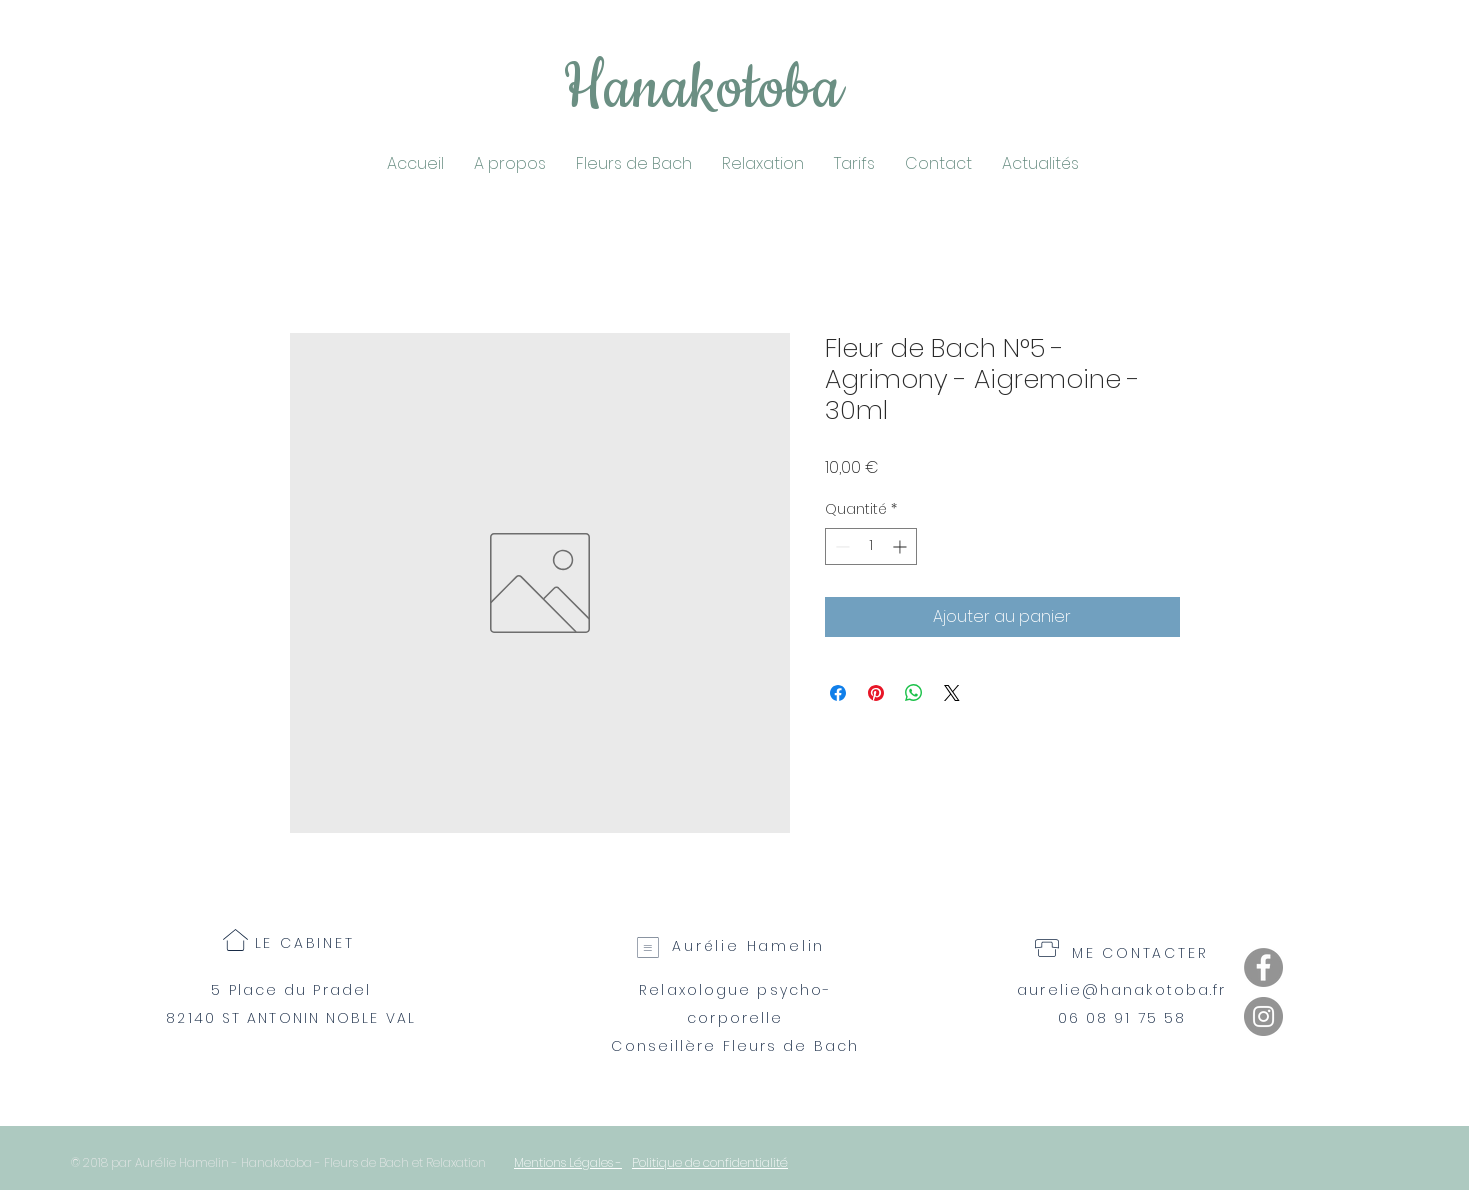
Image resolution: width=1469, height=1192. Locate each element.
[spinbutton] (871, 546)
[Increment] (901, 546)
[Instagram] (1263, 1016)
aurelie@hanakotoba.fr (1121, 990)
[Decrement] (840, 546)
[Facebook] (1263, 967)
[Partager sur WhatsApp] (914, 693)
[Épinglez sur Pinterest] (876, 693)
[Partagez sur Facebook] (838, 693)
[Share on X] (952, 693)
